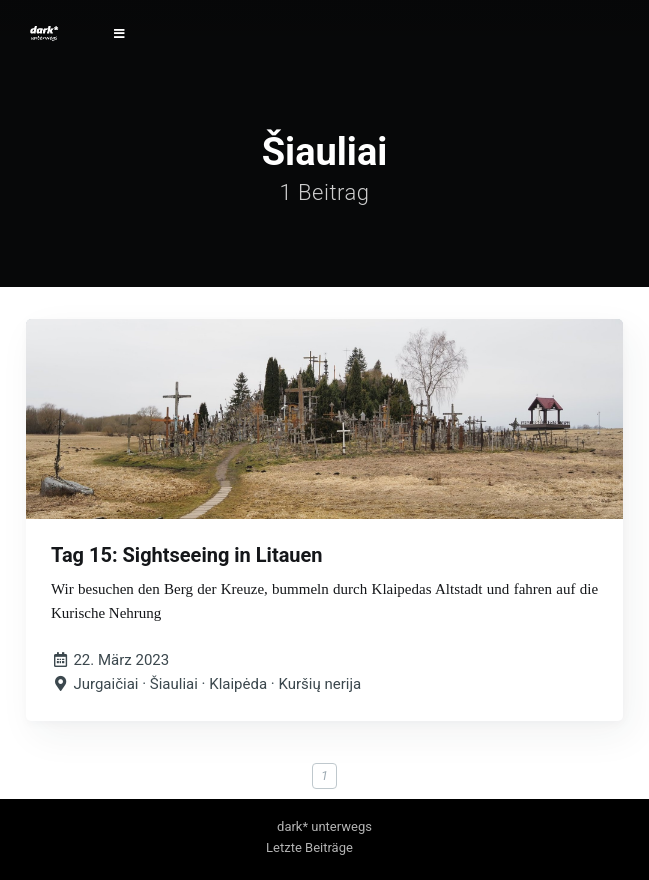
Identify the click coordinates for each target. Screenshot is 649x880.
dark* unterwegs (324, 826)
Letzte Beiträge (309, 847)
